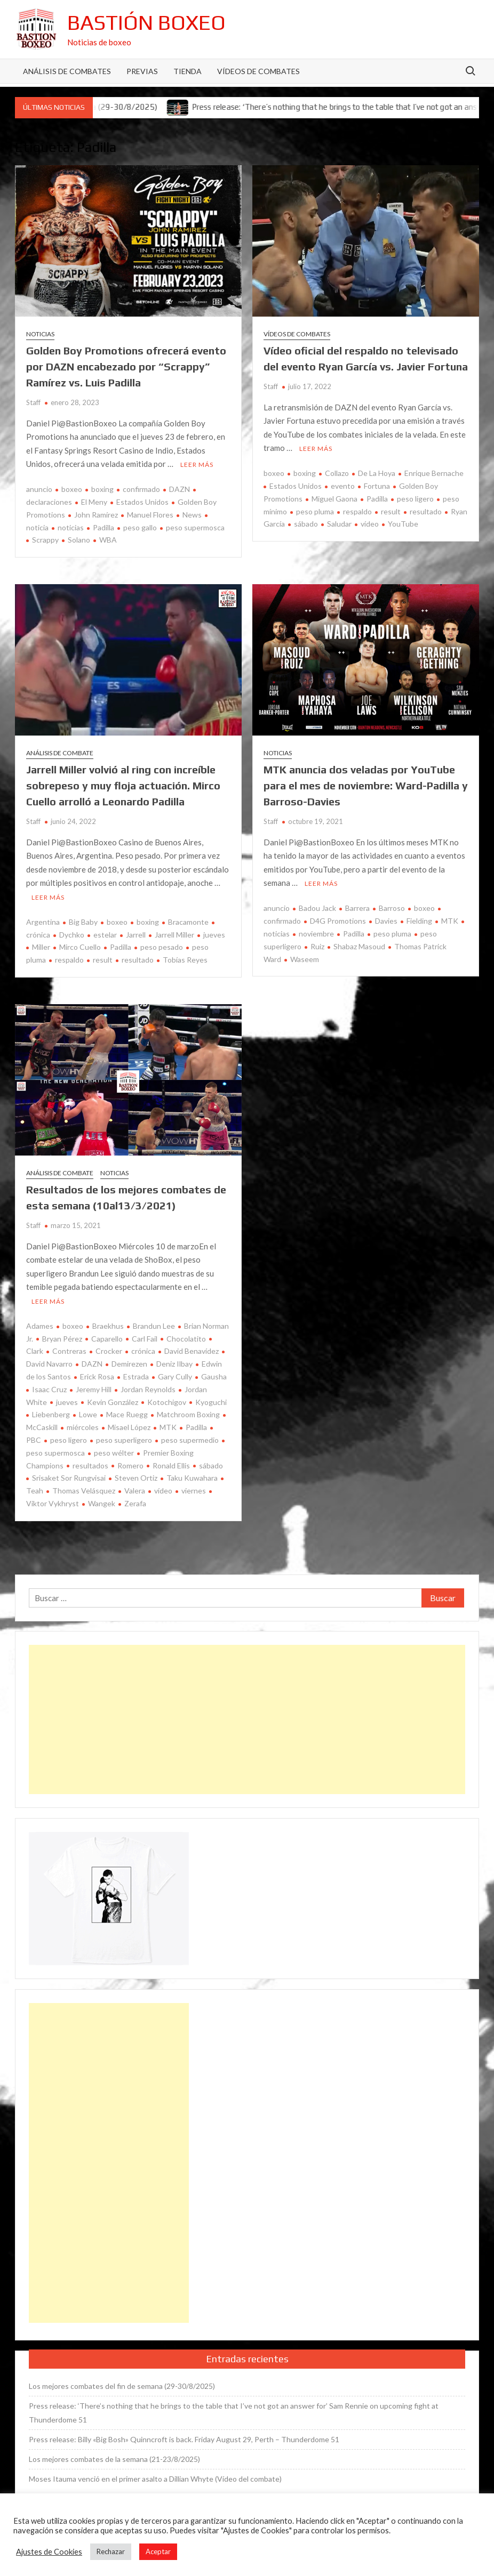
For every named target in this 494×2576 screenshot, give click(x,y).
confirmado (141, 489)
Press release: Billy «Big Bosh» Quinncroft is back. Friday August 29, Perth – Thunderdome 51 (184, 2439)
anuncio (39, 489)
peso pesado (161, 946)
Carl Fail (144, 1338)
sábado (306, 523)
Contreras (69, 1350)
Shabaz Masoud (359, 946)
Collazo (337, 473)
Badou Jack (317, 907)
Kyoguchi (211, 1402)
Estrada (136, 1376)
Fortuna (377, 485)
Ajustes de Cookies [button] (49, 2551)
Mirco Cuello (80, 946)
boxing (102, 489)
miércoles (83, 1427)
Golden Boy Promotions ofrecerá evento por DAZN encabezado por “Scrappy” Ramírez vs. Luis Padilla (126, 366)
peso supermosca (195, 527)
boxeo (71, 489)
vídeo (370, 523)
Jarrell (136, 934)
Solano (79, 539)
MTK (449, 920)
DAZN (179, 489)
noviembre (316, 933)
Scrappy (45, 539)
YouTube (403, 523)
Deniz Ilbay (174, 1363)
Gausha (214, 1376)
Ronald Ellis (171, 1465)
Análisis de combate (59, 753)
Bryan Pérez (62, 1338)
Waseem (304, 959)
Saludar (339, 523)
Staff (33, 402)
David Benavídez (191, 1350)
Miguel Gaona (334, 498)
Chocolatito (186, 1338)
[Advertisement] (247, 1719)
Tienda (187, 71)
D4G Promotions (338, 920)
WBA (108, 539)
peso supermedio (190, 1439)
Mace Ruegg (127, 1414)
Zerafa (135, 1503)
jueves (214, 934)
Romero (130, 1465)
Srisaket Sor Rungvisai (69, 1477)
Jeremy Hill (93, 1389)
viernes (193, 1490)
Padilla (103, 527)
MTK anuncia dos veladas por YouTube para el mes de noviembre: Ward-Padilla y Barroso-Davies (366, 785)
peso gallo (140, 527)
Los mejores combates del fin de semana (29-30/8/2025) (122, 2386)
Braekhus (108, 1325)
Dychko (71, 934)
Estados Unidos (142, 501)
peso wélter (114, 1452)
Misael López (129, 1427)
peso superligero (124, 1439)
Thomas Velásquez (83, 1490)
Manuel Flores (150, 514)
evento (343, 485)
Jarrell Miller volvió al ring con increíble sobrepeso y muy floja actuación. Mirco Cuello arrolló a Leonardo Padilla (123, 785)
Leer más (196, 465)
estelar (105, 934)
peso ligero (415, 498)
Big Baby (83, 921)
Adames (39, 1325)
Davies (386, 920)
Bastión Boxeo (146, 22)
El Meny (94, 501)
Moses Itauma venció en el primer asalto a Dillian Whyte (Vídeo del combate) (155, 2478)
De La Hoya (376, 473)
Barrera (357, 907)
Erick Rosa (97, 1376)
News (192, 514)
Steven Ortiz (136, 1477)
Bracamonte (188, 921)
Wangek (101, 1503)
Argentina (43, 921)
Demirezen (129, 1363)
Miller (41, 946)
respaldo (357, 511)
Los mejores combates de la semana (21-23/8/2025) (114, 2459)
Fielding (419, 920)
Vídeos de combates (258, 71)
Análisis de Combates (67, 71)
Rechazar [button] (111, 2551)
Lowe (88, 1414)
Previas (142, 71)
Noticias (40, 334)
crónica (143, 1350)
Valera (134, 1490)
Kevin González (112, 1402)
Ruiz (317, 946)
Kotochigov (166, 1402)
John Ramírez (96, 514)
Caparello (107, 1338)
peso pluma (315, 511)
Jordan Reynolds (148, 1389)
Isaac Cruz (49, 1389)
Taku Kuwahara (192, 1477)
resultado (426, 511)
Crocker (108, 1350)
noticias (71, 527)
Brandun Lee (154, 1325)
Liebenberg (51, 1414)
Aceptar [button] (158, 2551)
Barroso (392, 907)
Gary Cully (175, 1376)
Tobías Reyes (185, 959)
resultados (90, 1465)
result (391, 511)
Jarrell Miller (174, 934)
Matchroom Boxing (188, 1414)
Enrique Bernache (434, 473)
